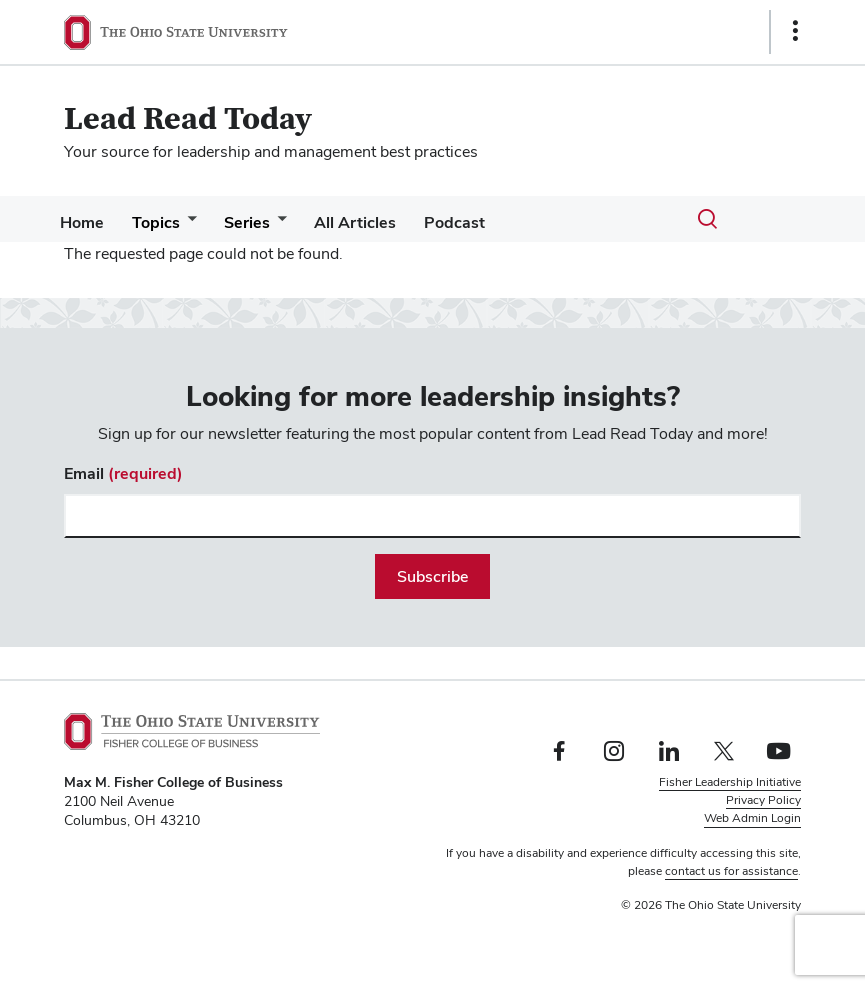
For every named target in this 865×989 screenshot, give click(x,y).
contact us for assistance (731, 871)
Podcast (490, 222)
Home (86, 222)
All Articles (383, 222)
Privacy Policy (763, 800)
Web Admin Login (752, 818)
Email (123, 473)
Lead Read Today (188, 119)
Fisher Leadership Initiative (730, 782)
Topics (168, 222)
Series (267, 222)
